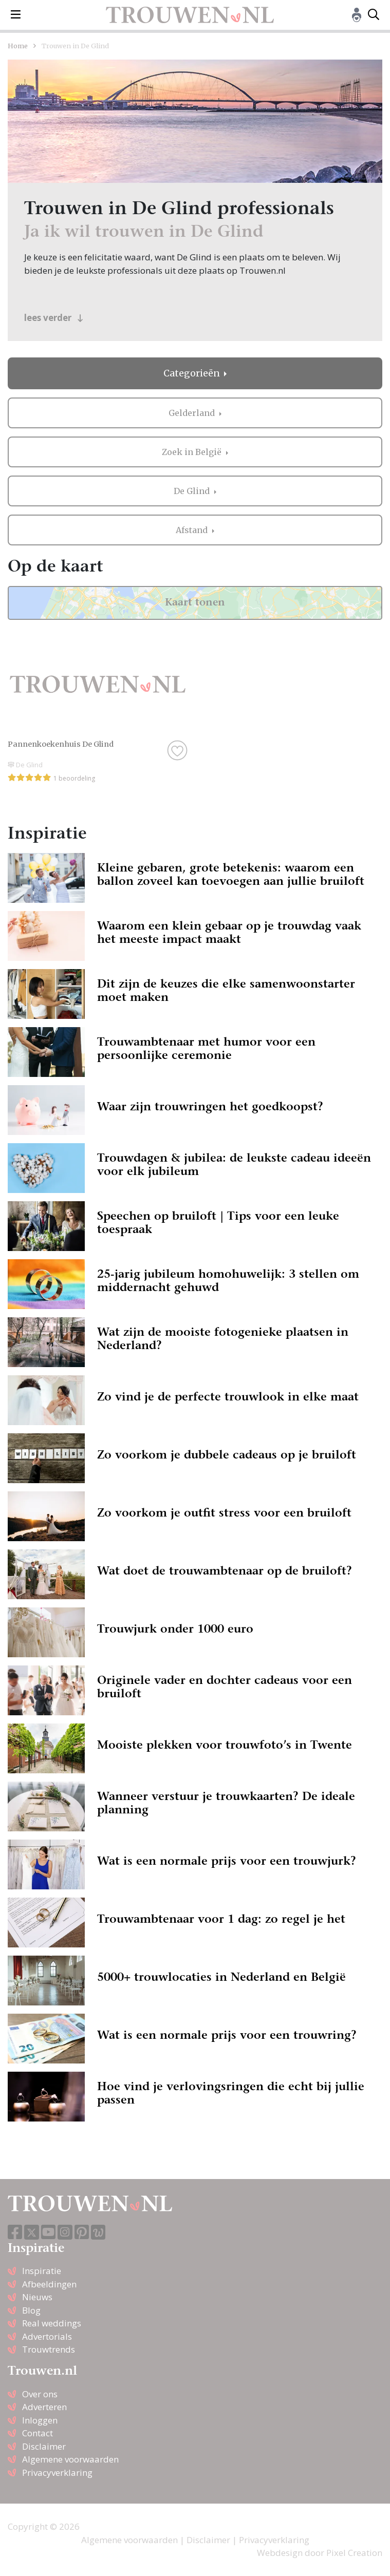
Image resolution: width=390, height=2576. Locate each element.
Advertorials (47, 2336)
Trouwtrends (48, 2349)
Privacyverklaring (57, 2472)
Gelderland (193, 413)
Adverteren (44, 2407)
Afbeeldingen (49, 2284)
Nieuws (37, 2297)
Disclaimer (44, 2446)
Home (18, 46)
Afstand (193, 530)
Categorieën (192, 373)
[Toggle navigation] (15, 15)
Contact (37, 2433)
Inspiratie (41, 2271)
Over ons (40, 2394)
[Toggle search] (373, 15)
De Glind (193, 491)
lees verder (53, 318)
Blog (31, 2310)
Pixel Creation (354, 2553)
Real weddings (51, 2323)
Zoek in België (193, 452)
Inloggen (40, 2420)
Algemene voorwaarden (70, 2459)
